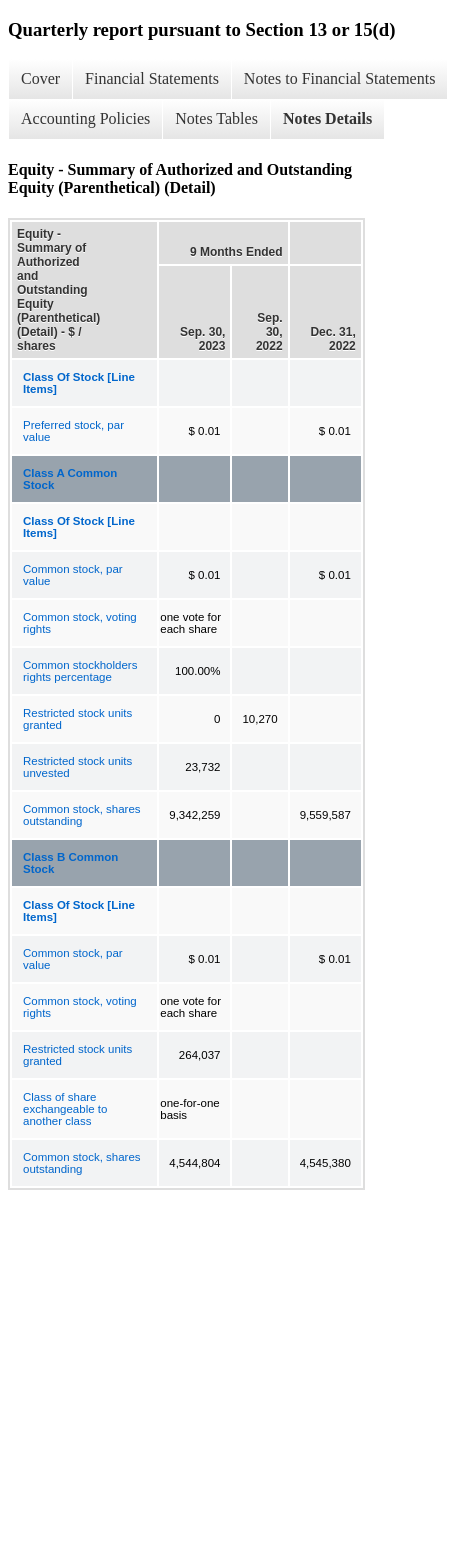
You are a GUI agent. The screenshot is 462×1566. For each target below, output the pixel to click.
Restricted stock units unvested (77, 767)
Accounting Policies (85, 118)
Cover (40, 78)
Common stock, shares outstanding (82, 815)
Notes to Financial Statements (340, 78)
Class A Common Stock (70, 479)
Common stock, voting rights (80, 623)
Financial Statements (152, 78)
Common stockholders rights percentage (80, 671)
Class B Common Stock (70, 863)
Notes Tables (216, 118)
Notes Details (327, 118)
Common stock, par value (73, 575)
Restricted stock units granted (77, 719)
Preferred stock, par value (73, 431)
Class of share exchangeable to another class (65, 1109)
